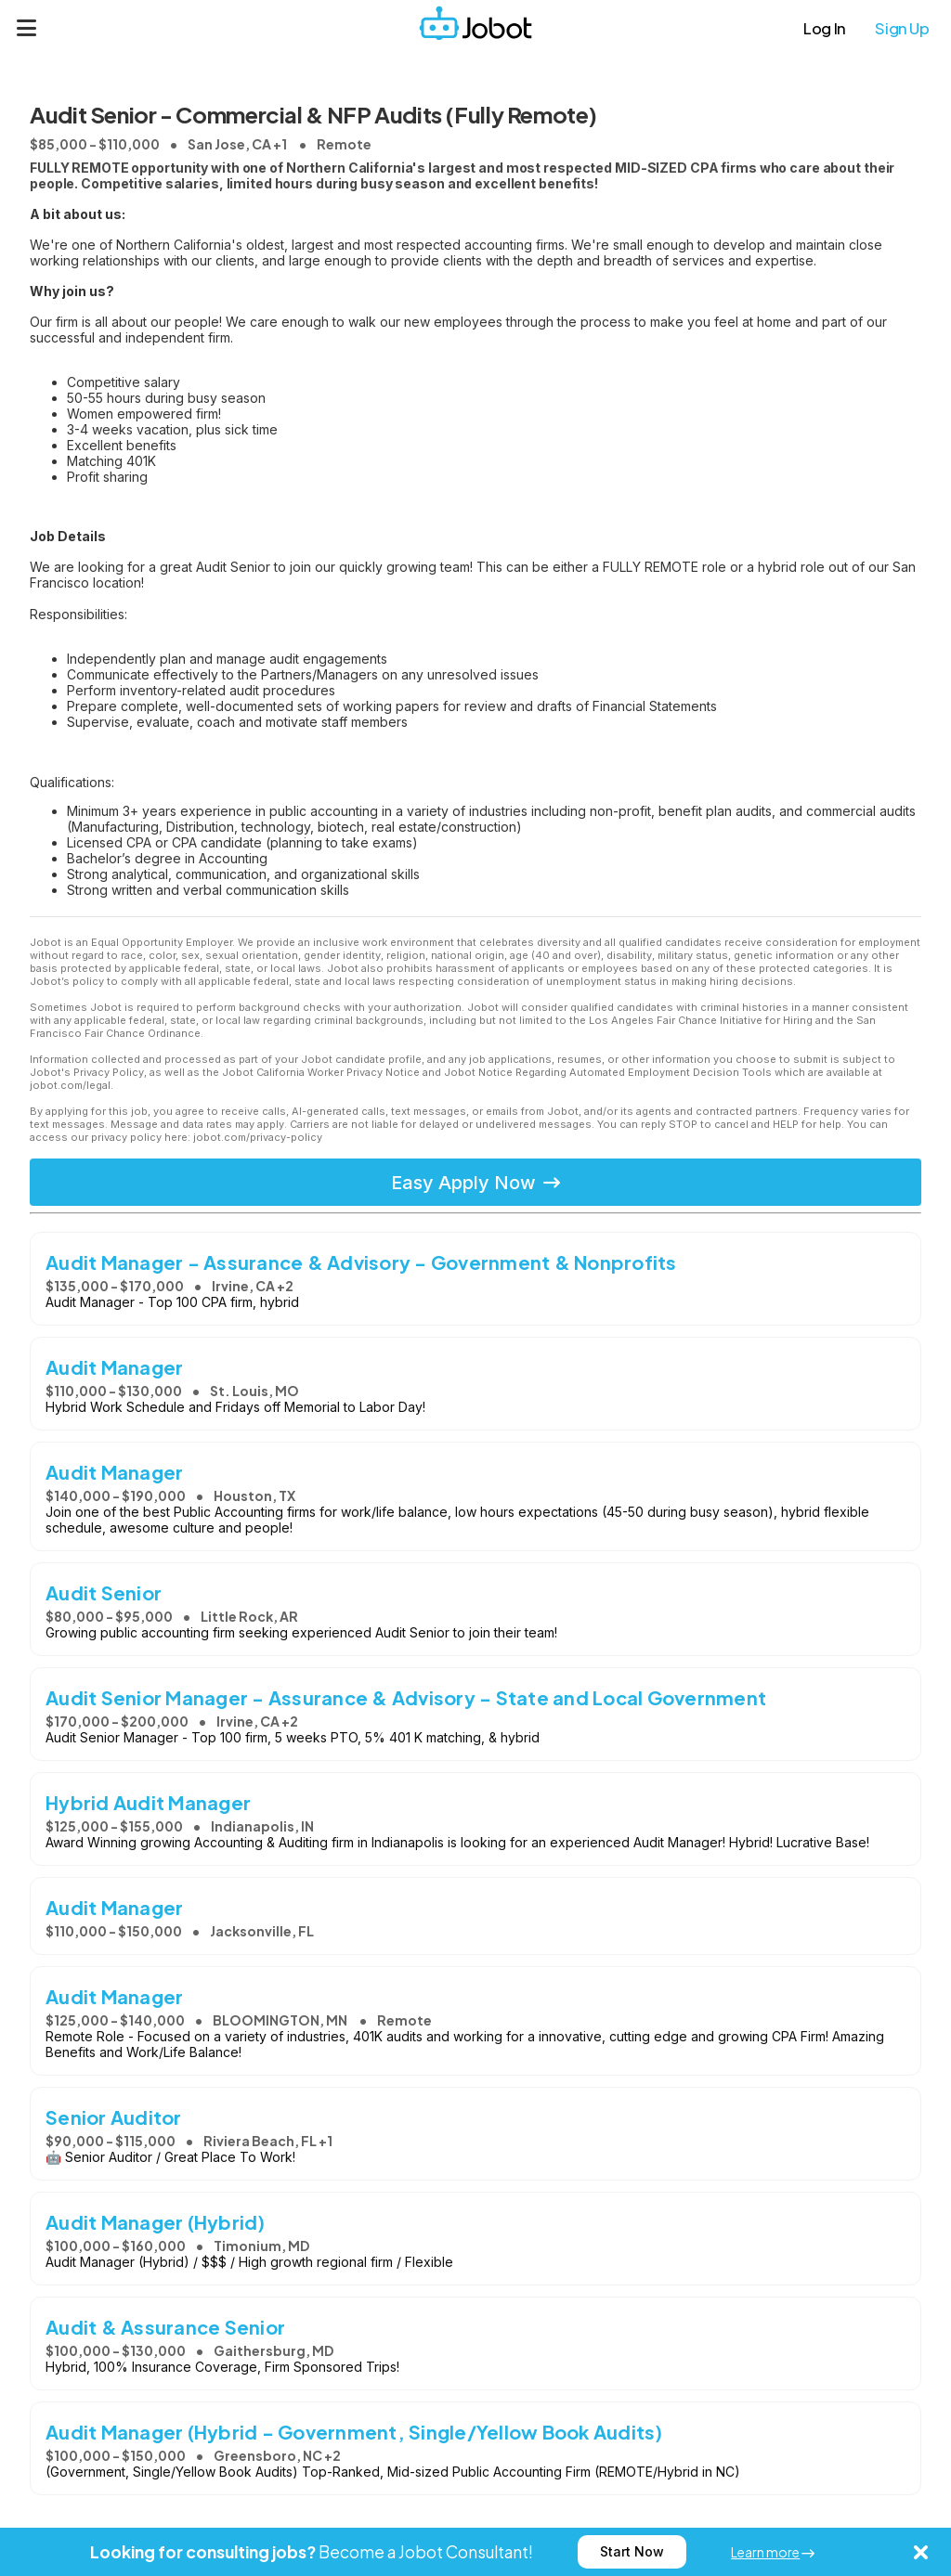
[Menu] (27, 28)
